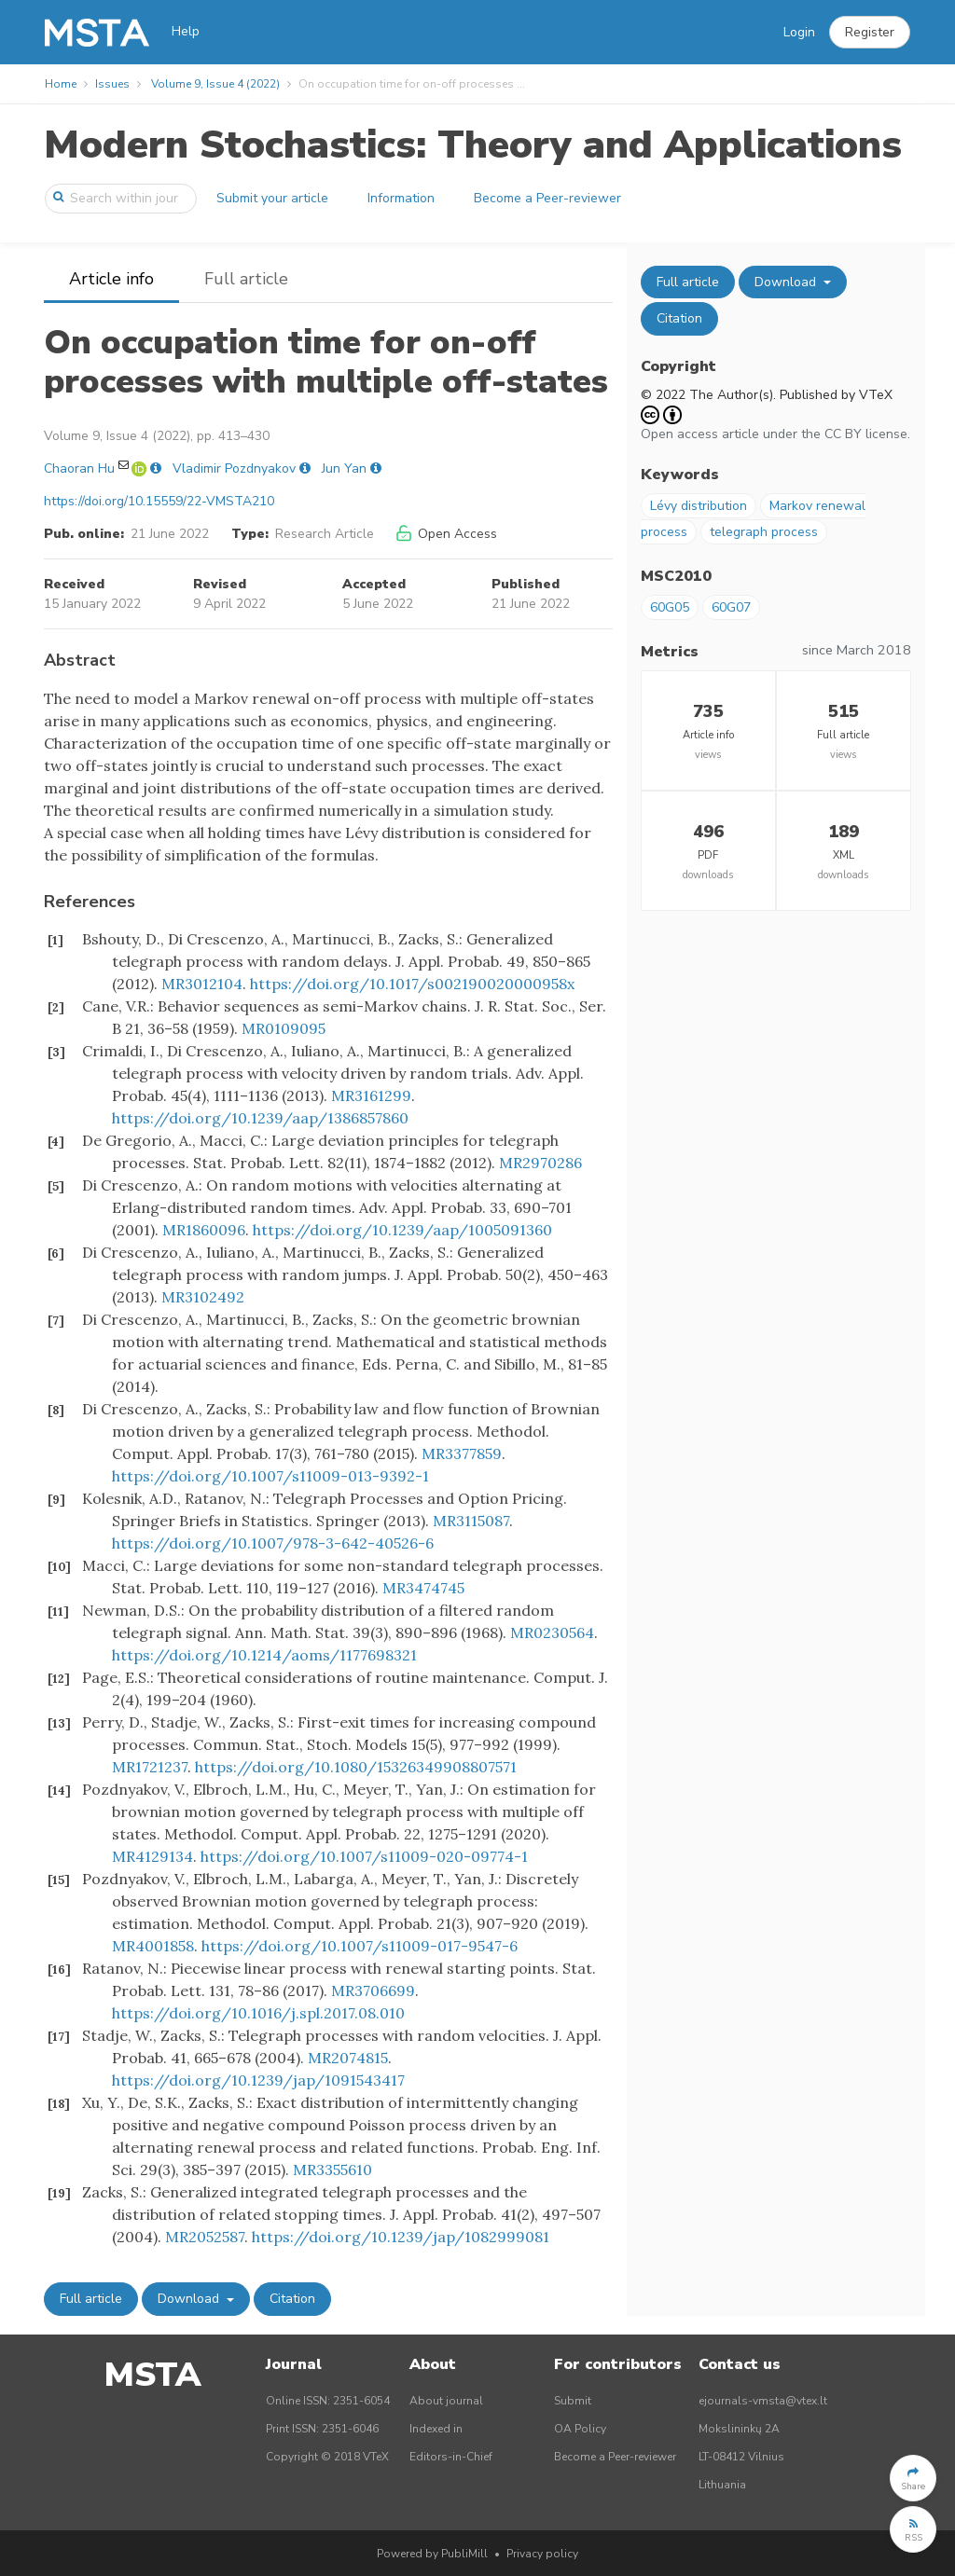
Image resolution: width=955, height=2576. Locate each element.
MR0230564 (552, 1632)
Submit (572, 2400)
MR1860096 (203, 1229)
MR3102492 (202, 1297)
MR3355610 (332, 2169)
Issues (112, 83)
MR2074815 (348, 2057)
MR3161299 (371, 1095)
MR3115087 (471, 1520)
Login (799, 32)
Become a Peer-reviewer (547, 198)
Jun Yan (344, 468)
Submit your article (272, 198)
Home (60, 83)
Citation (292, 2298)
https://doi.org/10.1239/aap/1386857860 (260, 1118)
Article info (111, 279)
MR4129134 (152, 1856)
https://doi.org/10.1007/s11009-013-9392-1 (270, 1476)
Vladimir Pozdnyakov (234, 468)
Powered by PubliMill (432, 2553)
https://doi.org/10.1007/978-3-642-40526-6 (273, 1543)
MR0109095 (283, 1028)
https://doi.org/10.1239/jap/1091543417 (258, 2080)
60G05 (669, 607)
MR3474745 (423, 1587)
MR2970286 (540, 1162)
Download (190, 2298)
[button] (869, 32)
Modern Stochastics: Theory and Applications (473, 145)
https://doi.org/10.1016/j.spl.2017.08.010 (258, 2013)
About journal (446, 2400)
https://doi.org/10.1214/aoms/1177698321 (264, 1655)
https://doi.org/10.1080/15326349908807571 (356, 1766)
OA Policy (580, 2428)
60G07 (731, 607)
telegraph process (764, 532)
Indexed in (436, 2428)
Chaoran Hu (79, 468)
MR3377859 (462, 1453)
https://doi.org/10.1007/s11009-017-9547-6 (359, 1945)
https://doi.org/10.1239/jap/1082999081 (400, 2236)
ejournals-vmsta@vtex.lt (763, 2400)
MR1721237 (149, 1766)
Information (401, 198)
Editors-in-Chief (450, 2456)
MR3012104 (201, 983)
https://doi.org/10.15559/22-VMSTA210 (159, 501)
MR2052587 (204, 2236)
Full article (246, 279)
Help (186, 31)
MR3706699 (373, 1990)
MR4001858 (153, 1945)
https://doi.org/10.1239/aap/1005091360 (402, 1229)
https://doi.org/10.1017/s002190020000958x (412, 983)
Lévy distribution (698, 506)
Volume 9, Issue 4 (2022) (215, 83)
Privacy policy (542, 2553)
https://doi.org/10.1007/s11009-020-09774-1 (364, 1856)
